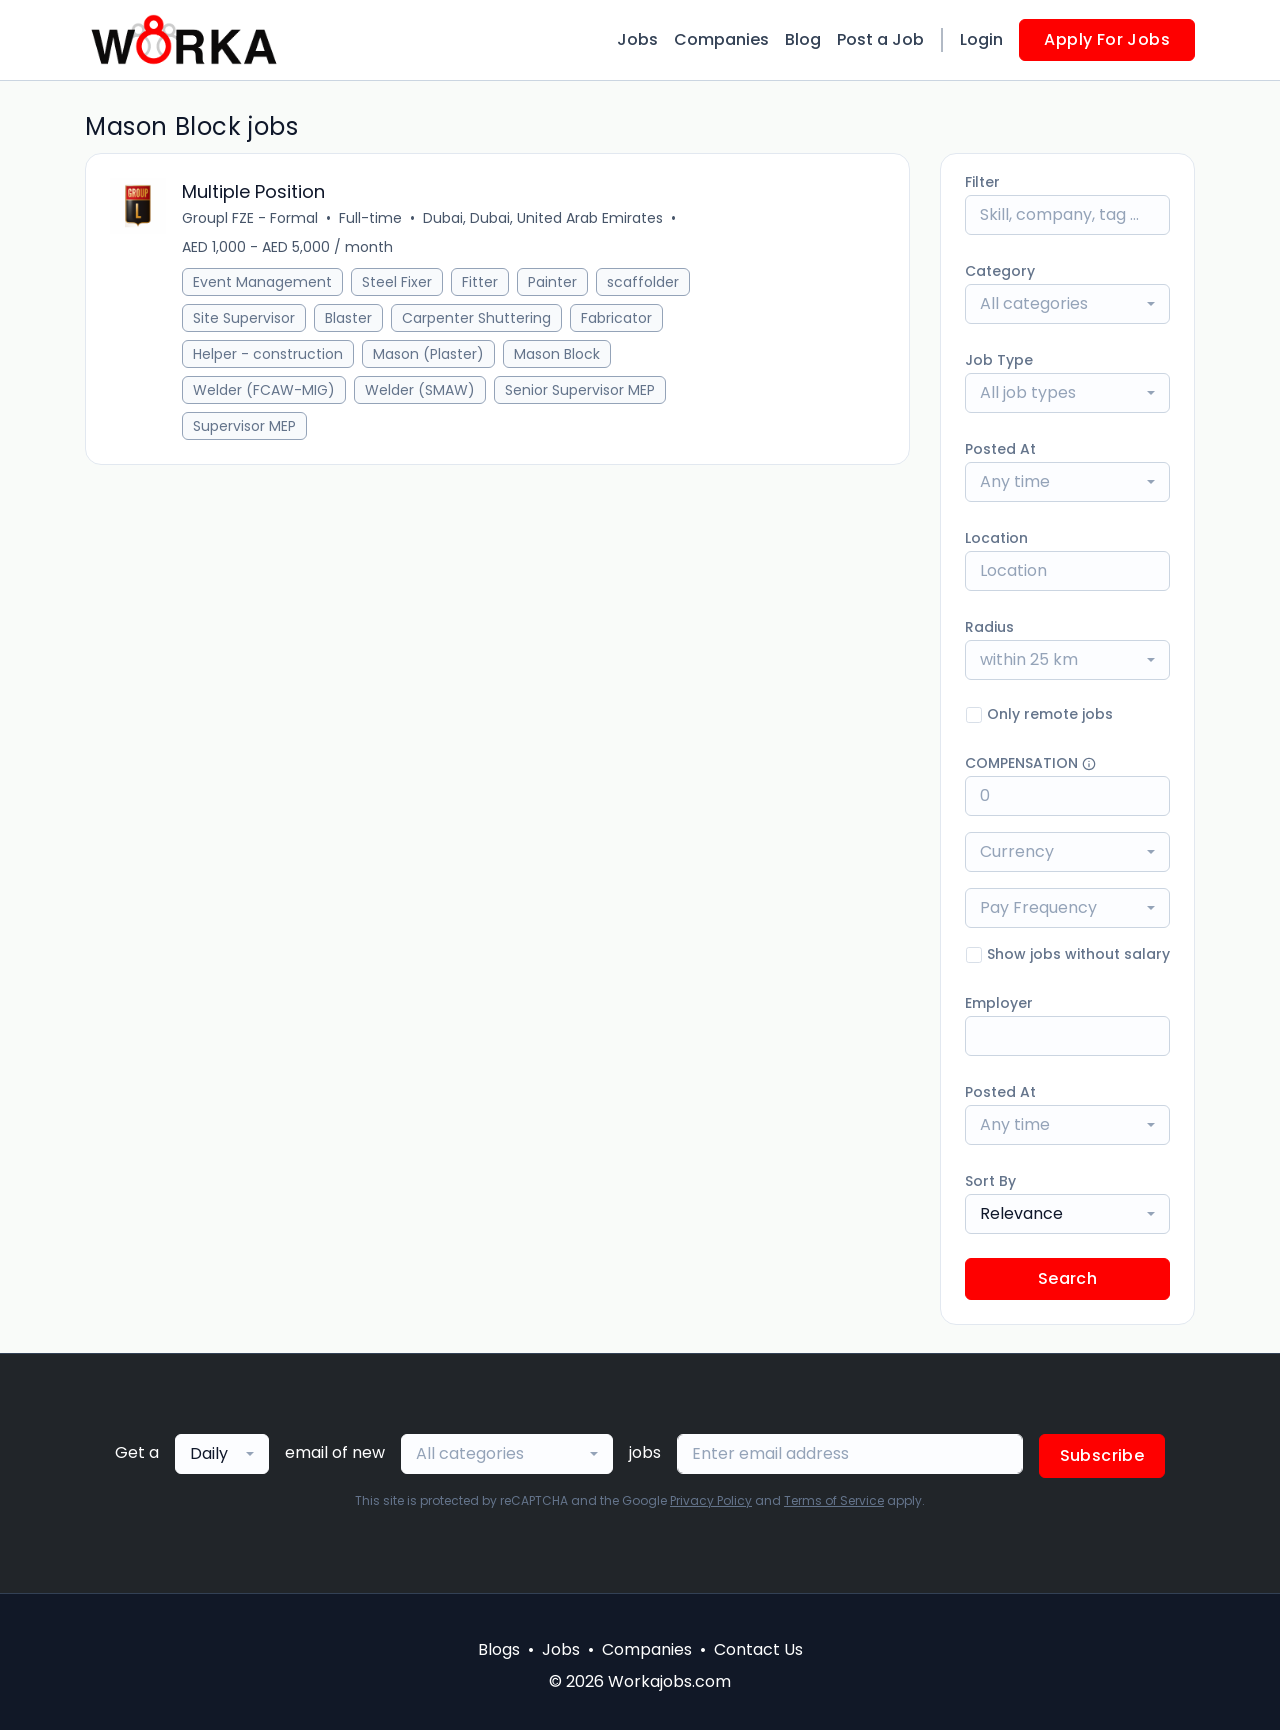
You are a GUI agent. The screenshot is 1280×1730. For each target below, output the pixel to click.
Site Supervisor (244, 318)
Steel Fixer (397, 282)
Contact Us (758, 1649)
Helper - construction (268, 354)
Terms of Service (834, 1500)
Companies (721, 39)
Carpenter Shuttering (476, 318)
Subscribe (1102, 1455)
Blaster (348, 318)
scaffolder (643, 282)
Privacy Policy (711, 1500)
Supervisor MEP (244, 426)
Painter (552, 282)
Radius (989, 627)
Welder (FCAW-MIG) (264, 390)
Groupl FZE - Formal (250, 218)
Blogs (499, 1649)
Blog (803, 39)
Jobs (637, 39)
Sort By (990, 1181)
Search (1067, 1278)
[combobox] (1067, 304)
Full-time (370, 218)
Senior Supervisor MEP (580, 390)
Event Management (262, 282)
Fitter (480, 282)
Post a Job (880, 39)
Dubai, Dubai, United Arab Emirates (543, 218)
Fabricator (616, 318)
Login (981, 39)
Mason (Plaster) (428, 354)
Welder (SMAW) (420, 390)
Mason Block (557, 354)
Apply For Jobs (1107, 39)
